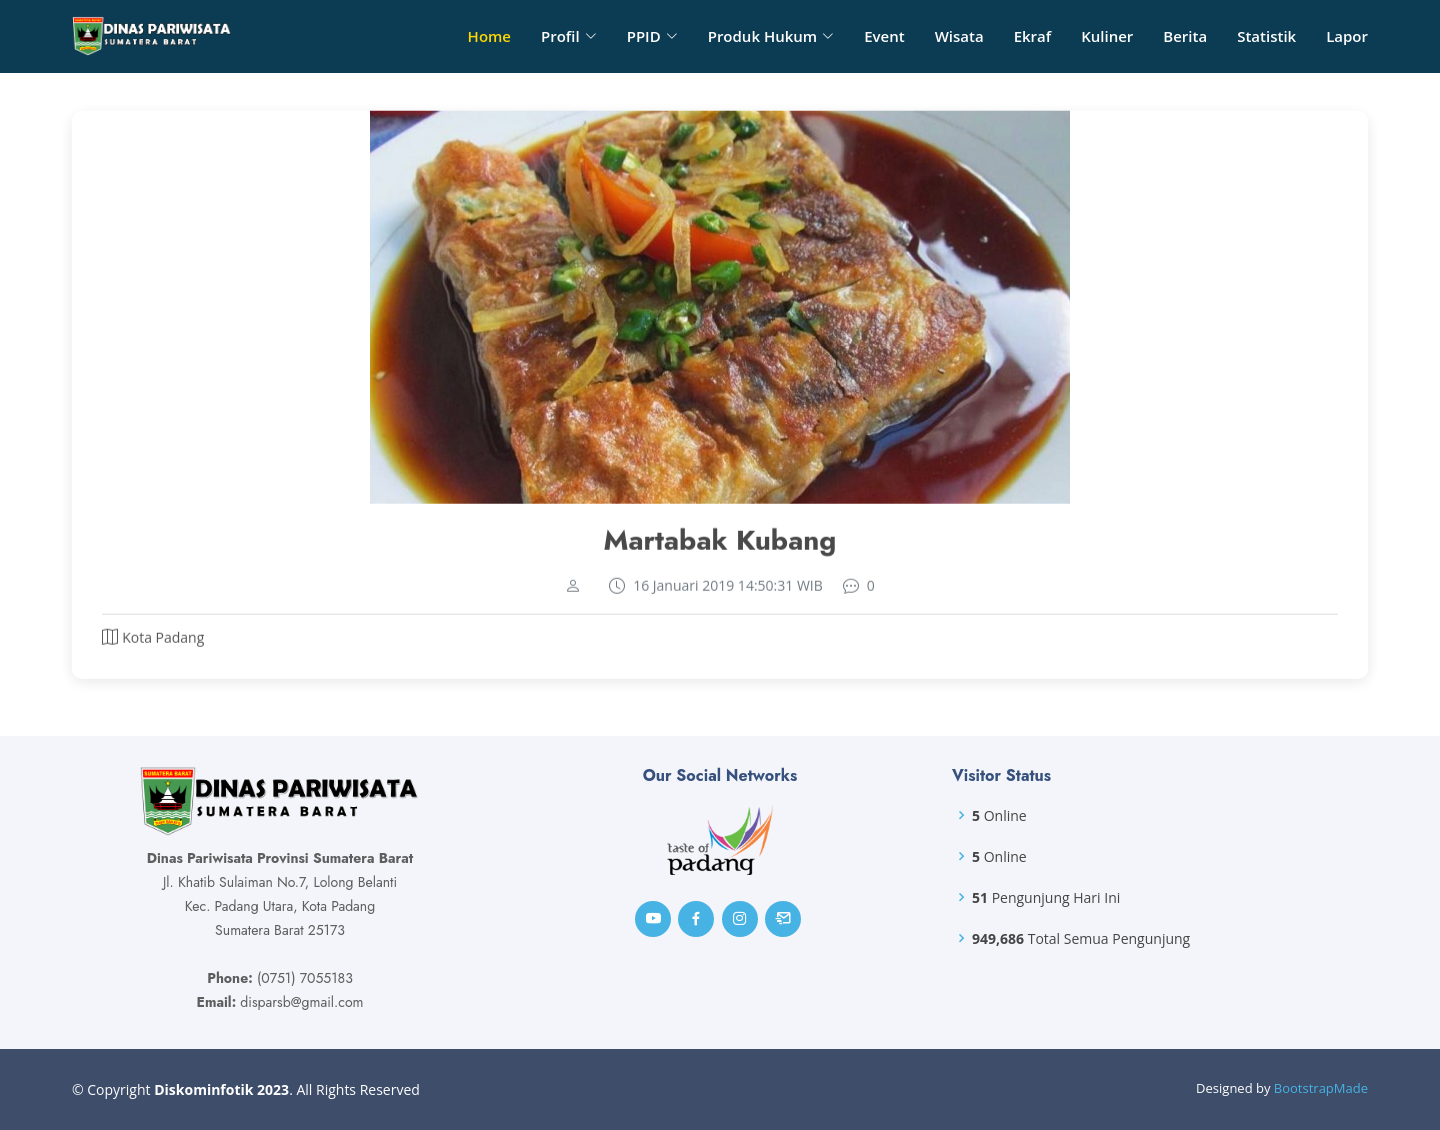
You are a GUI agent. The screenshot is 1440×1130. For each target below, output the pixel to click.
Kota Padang (163, 645)
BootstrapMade (1321, 1088)
